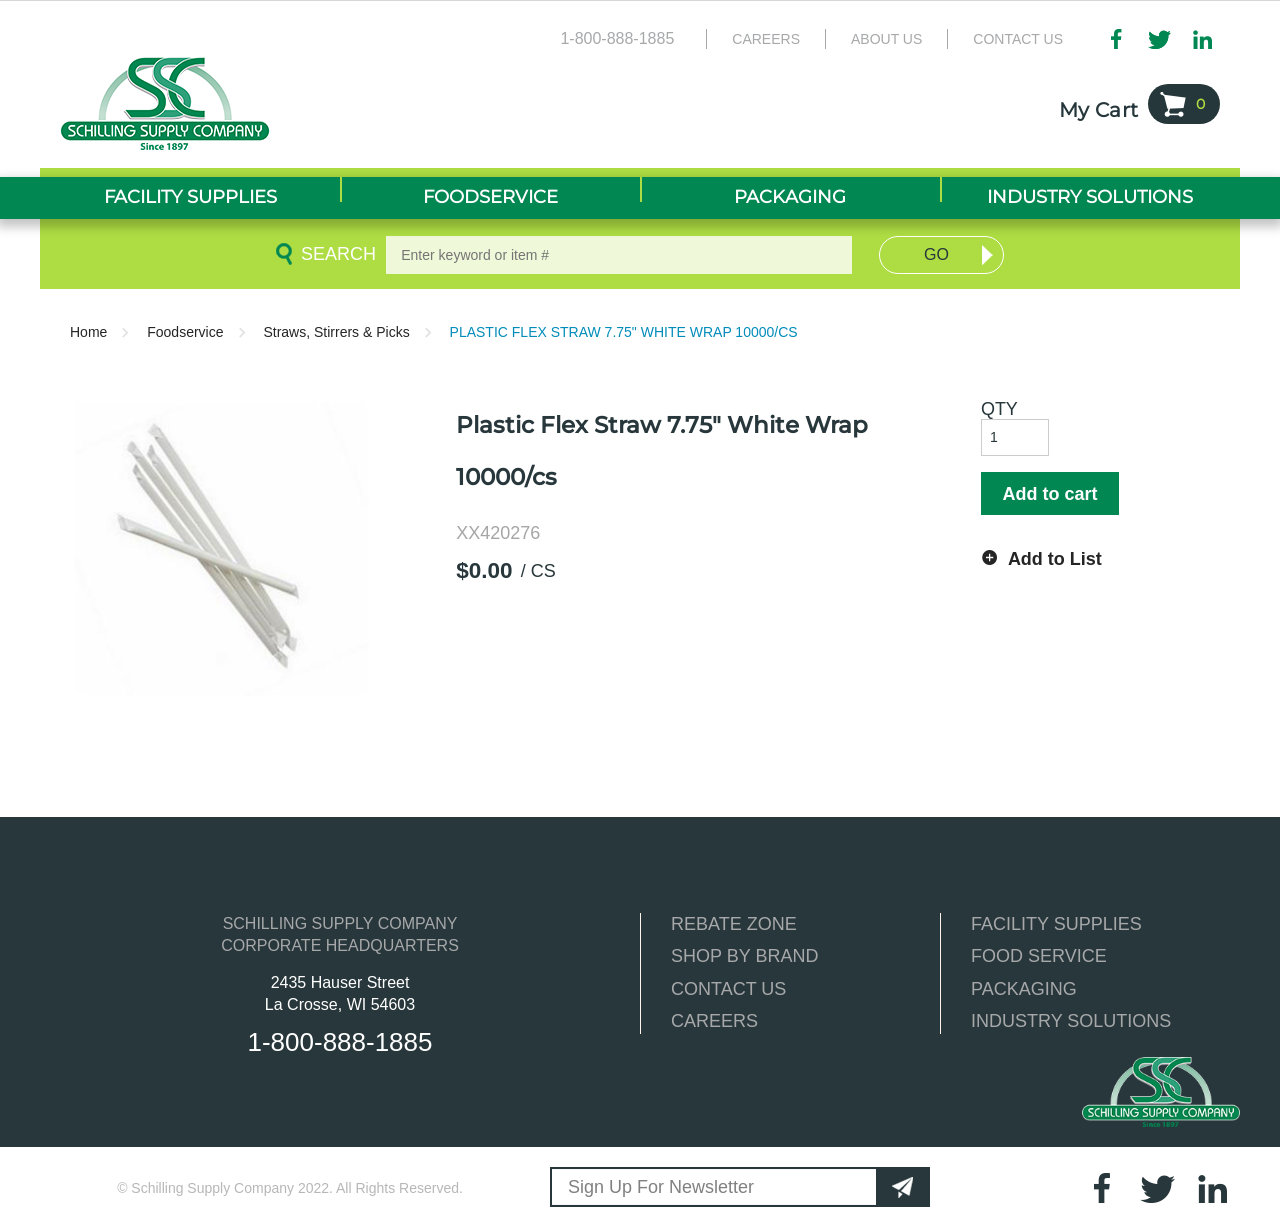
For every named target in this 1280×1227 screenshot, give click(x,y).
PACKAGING (1024, 989)
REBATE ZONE (734, 924)
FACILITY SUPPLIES (1056, 924)
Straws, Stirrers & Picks (336, 332)
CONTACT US (728, 989)
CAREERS (714, 1021)
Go (936, 254)
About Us (886, 39)
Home (88, 332)
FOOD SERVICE (1039, 956)
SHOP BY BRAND (744, 956)
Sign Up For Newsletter (661, 1187)
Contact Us (1018, 39)
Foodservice (185, 332)
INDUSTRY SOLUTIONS (1071, 1021)
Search (335, 254)
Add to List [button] (1055, 559)
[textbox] (619, 255)
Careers (766, 39)
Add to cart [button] (1049, 494)
